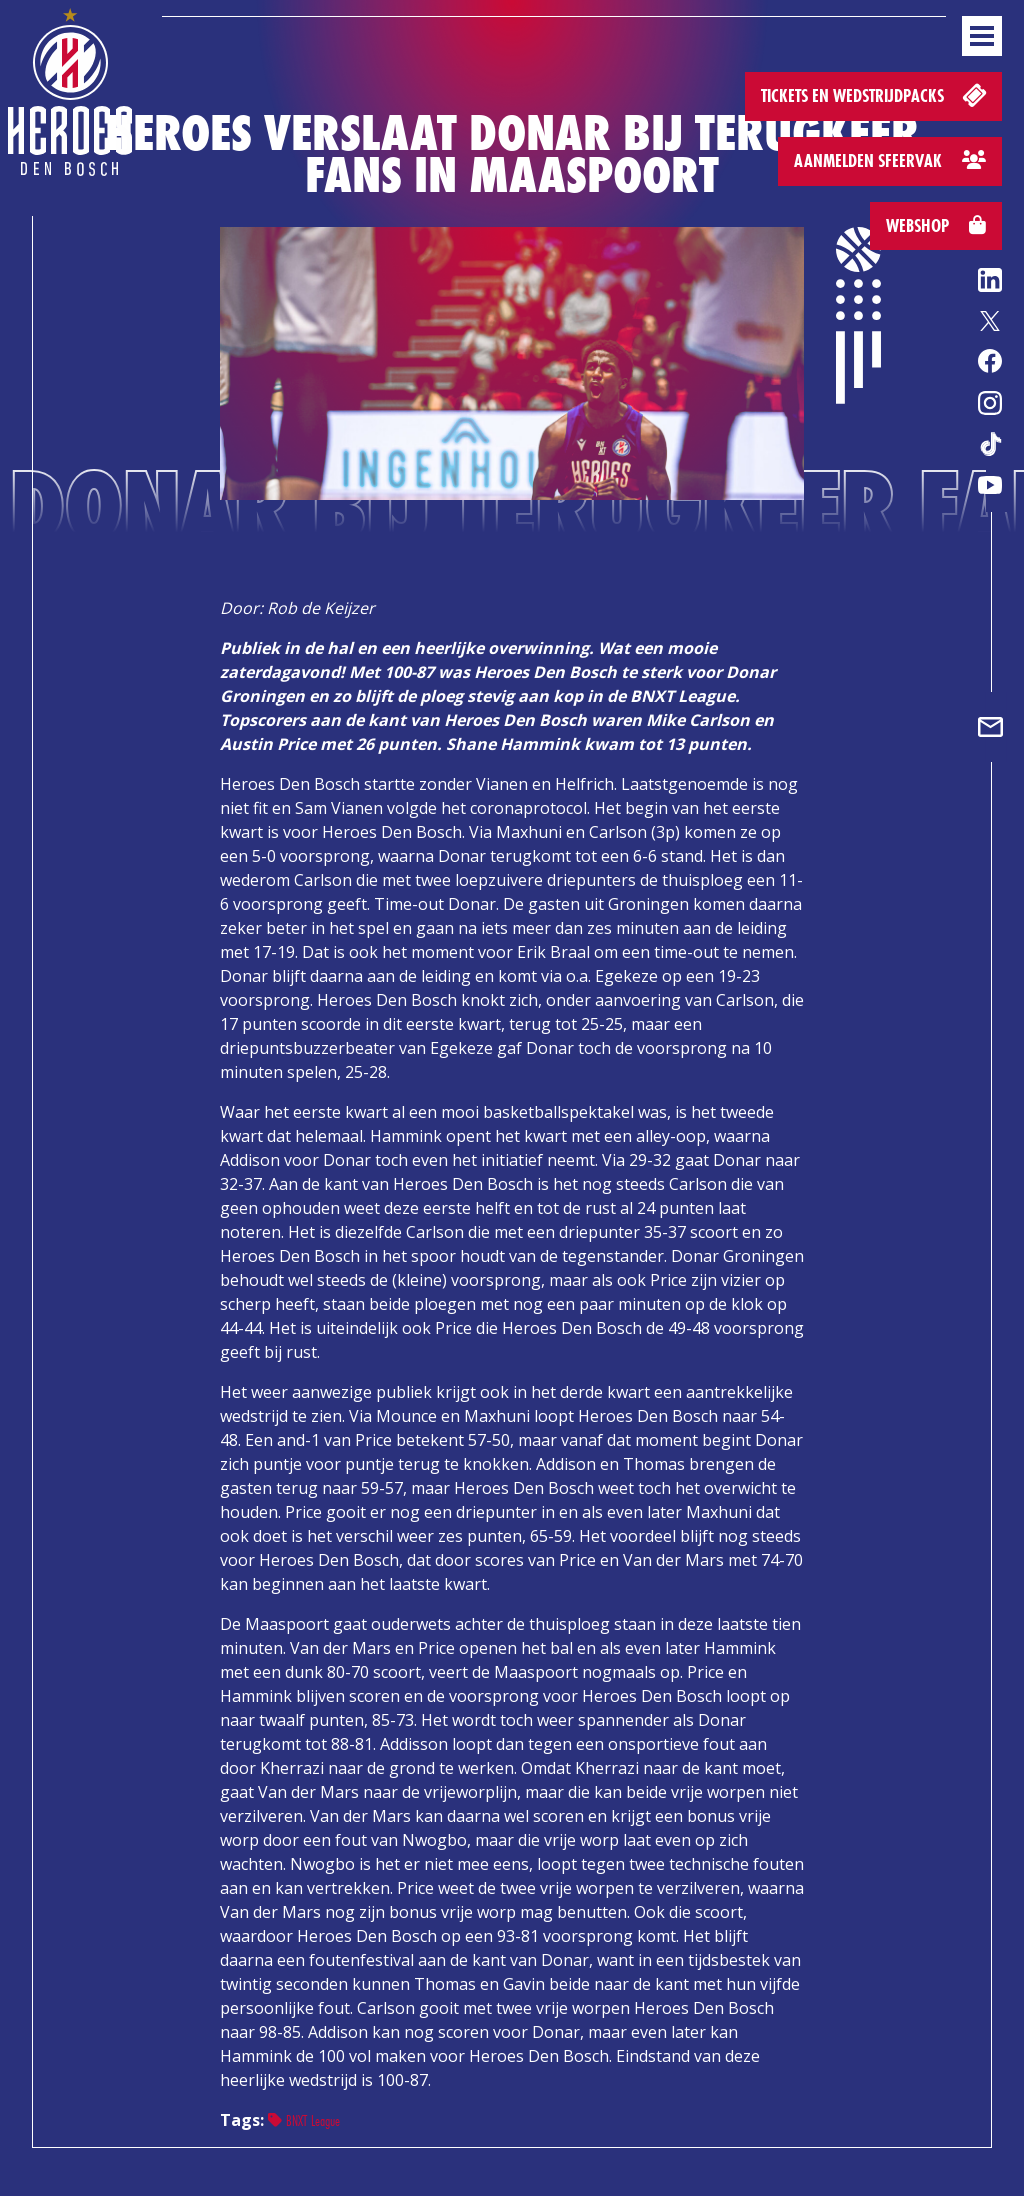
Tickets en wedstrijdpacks (875, 94)
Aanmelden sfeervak (890, 160)
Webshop (936, 225)
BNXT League (304, 2120)
